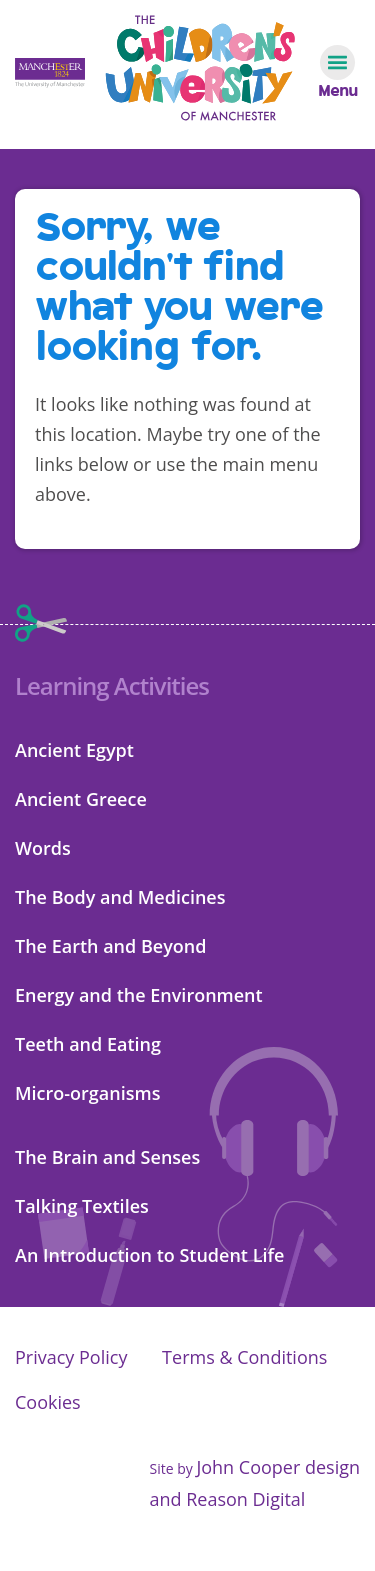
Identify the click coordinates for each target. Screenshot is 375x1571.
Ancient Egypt (74, 750)
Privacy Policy (71, 1357)
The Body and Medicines (120, 897)
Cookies (48, 1402)
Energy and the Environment (139, 995)
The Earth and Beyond (110, 946)
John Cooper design (278, 1467)
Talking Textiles (82, 1206)
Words (43, 848)
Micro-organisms (87, 1093)
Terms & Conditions (244, 1357)
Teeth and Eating (88, 1044)
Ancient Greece (81, 799)
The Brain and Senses (107, 1157)
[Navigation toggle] (337, 72)
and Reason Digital (227, 1499)
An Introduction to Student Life (149, 1255)
